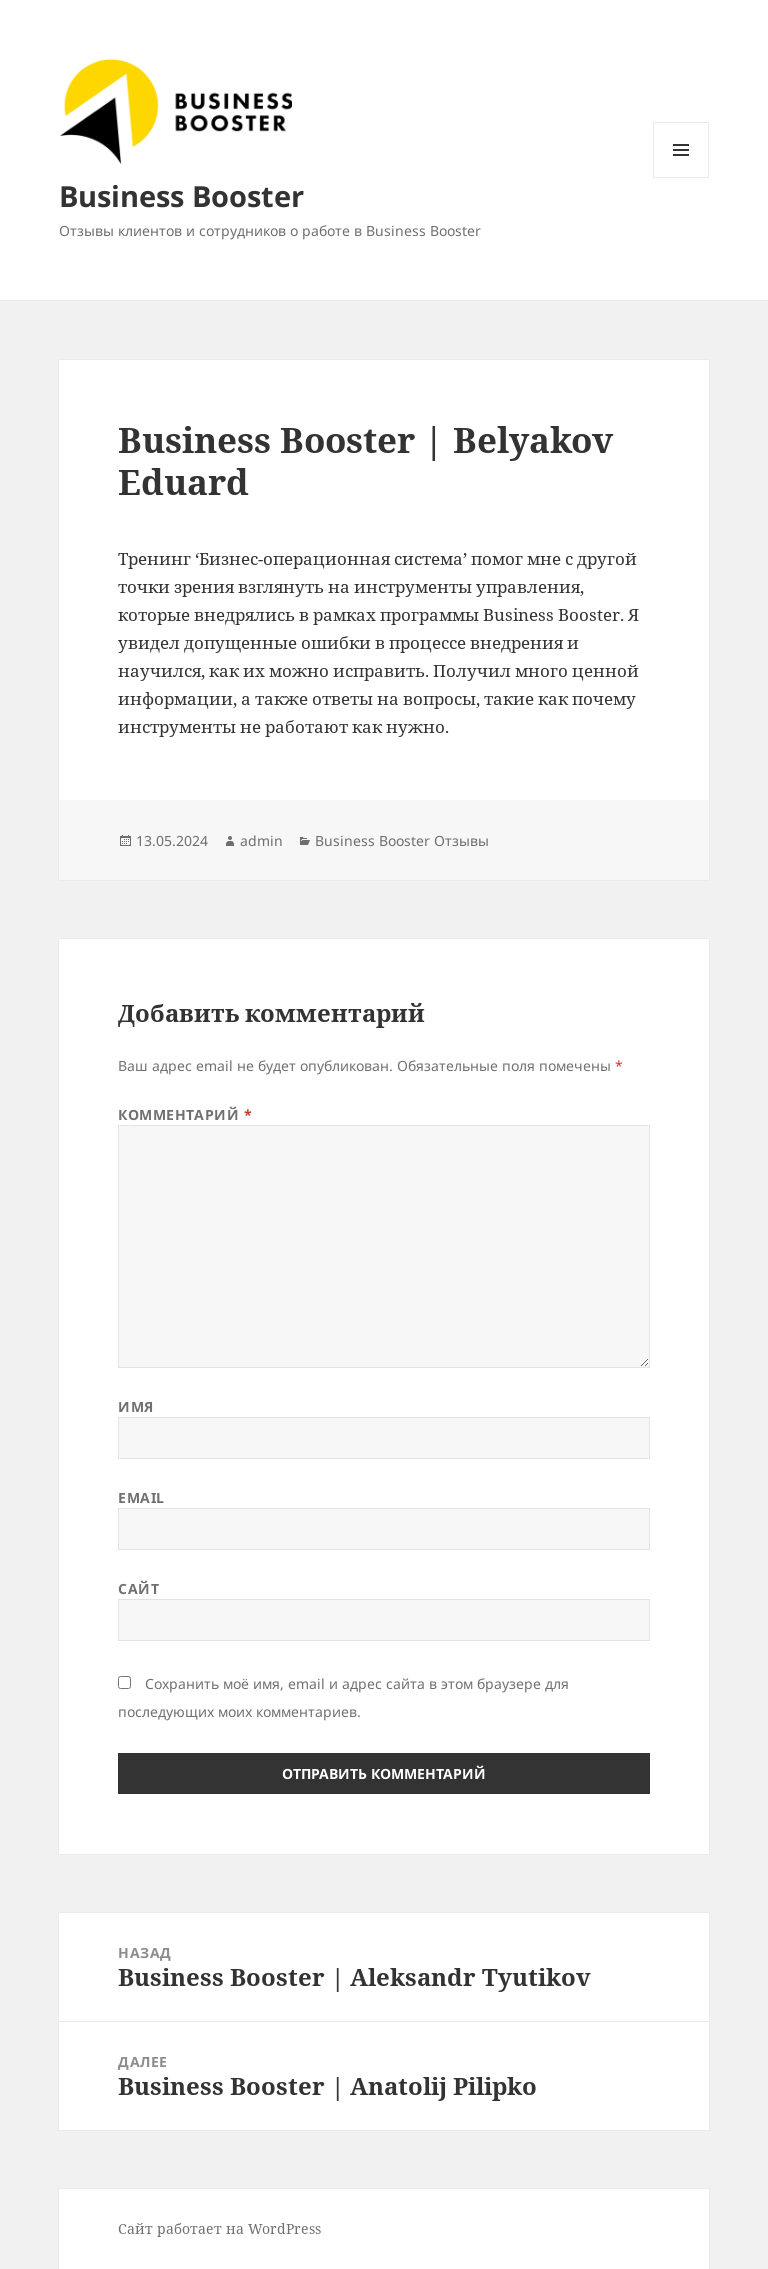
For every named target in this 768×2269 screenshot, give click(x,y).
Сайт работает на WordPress (219, 2228)
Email (141, 1497)
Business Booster (181, 195)
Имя (136, 1406)
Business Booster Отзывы (402, 840)
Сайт (138, 1588)
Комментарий (185, 1114)
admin (261, 840)
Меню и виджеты (681, 177)
